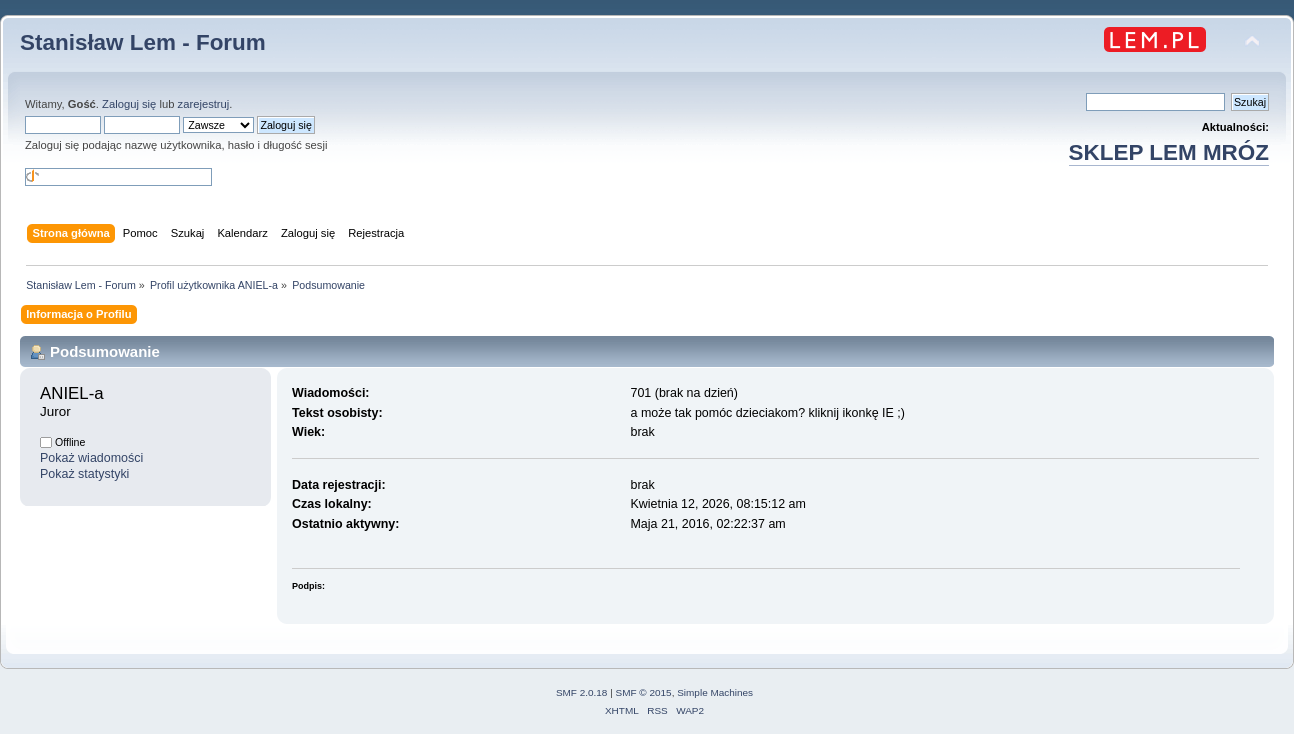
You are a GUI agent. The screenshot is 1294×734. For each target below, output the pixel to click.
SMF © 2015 (644, 692)
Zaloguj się (129, 104)
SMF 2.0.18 (582, 692)
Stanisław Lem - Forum (143, 42)
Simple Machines (715, 692)
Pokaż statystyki (84, 474)
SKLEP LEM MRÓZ (1169, 152)
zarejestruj (204, 104)
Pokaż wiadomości (91, 458)
